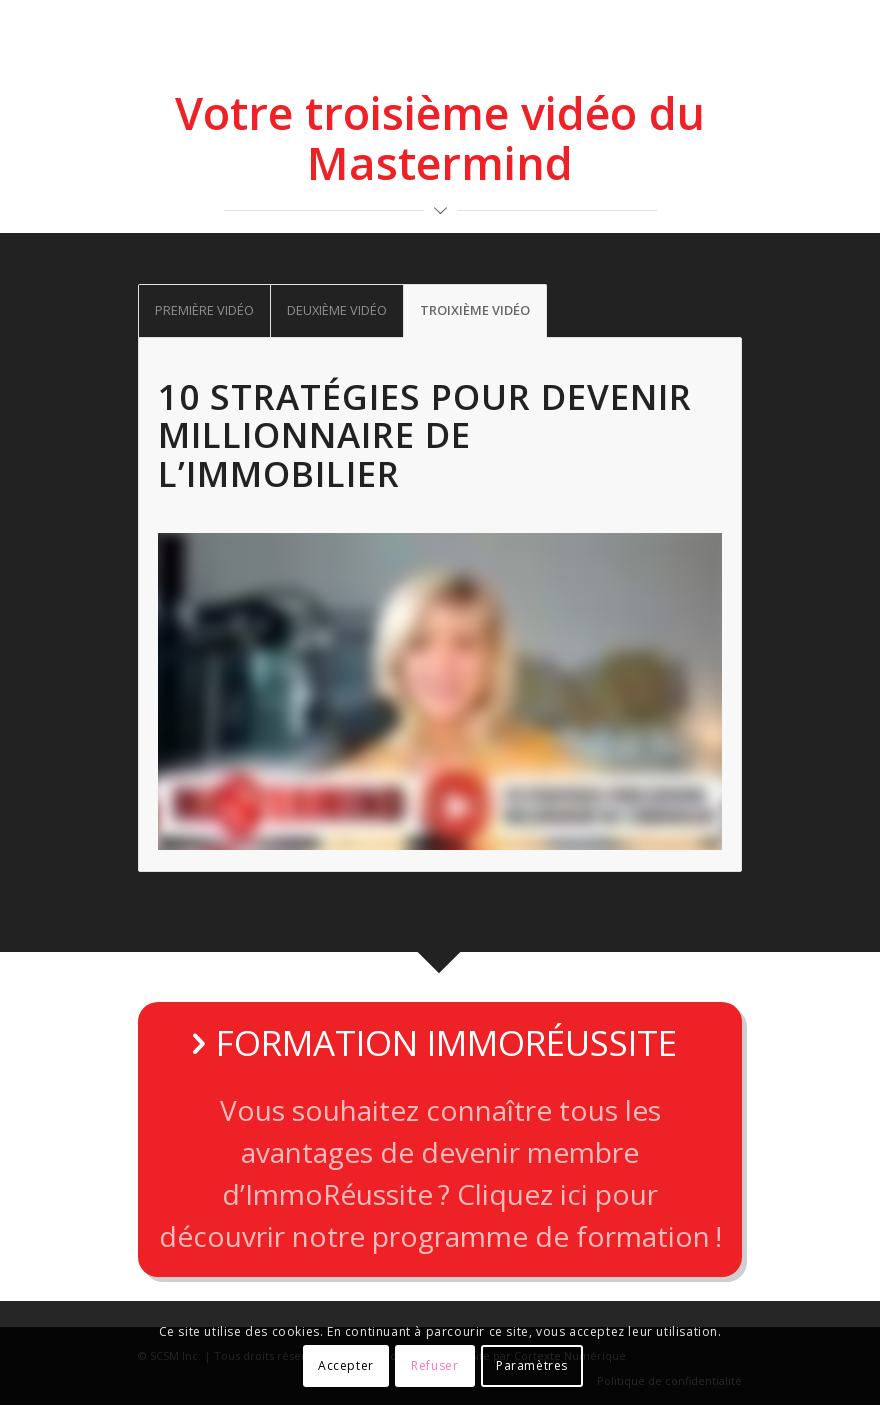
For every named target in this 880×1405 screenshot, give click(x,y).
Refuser (434, 1365)
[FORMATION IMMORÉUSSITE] (440, 1139)
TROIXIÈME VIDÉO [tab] (475, 310)
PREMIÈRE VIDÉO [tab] (204, 310)
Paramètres (532, 1365)
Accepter (346, 1365)
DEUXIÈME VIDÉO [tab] (337, 310)
